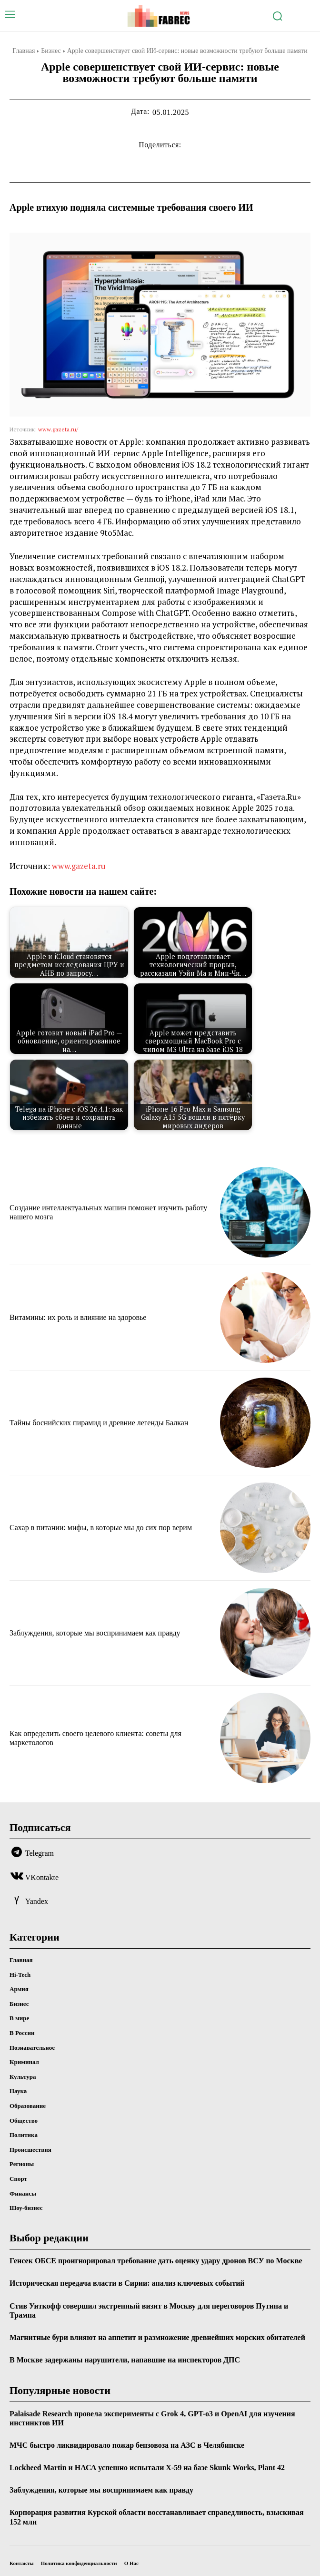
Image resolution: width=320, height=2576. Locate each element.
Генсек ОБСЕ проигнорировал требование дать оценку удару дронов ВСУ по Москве (156, 2261)
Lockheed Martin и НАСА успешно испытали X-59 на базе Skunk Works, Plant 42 (147, 2468)
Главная (23, 50)
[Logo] (160, 16)
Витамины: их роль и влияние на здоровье (78, 1317)
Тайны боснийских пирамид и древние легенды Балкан (99, 1423)
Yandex (36, 1901)
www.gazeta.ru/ (58, 429)
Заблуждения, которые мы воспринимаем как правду (95, 1633)
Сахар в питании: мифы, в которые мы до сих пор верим (101, 1527)
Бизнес (50, 50)
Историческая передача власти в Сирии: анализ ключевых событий (127, 2283)
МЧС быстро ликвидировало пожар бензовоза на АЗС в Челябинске (127, 2445)
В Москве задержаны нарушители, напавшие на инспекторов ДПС (125, 2360)
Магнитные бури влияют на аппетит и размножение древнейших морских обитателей (157, 2337)
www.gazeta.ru (79, 865)
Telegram (39, 1853)
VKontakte (42, 1877)
